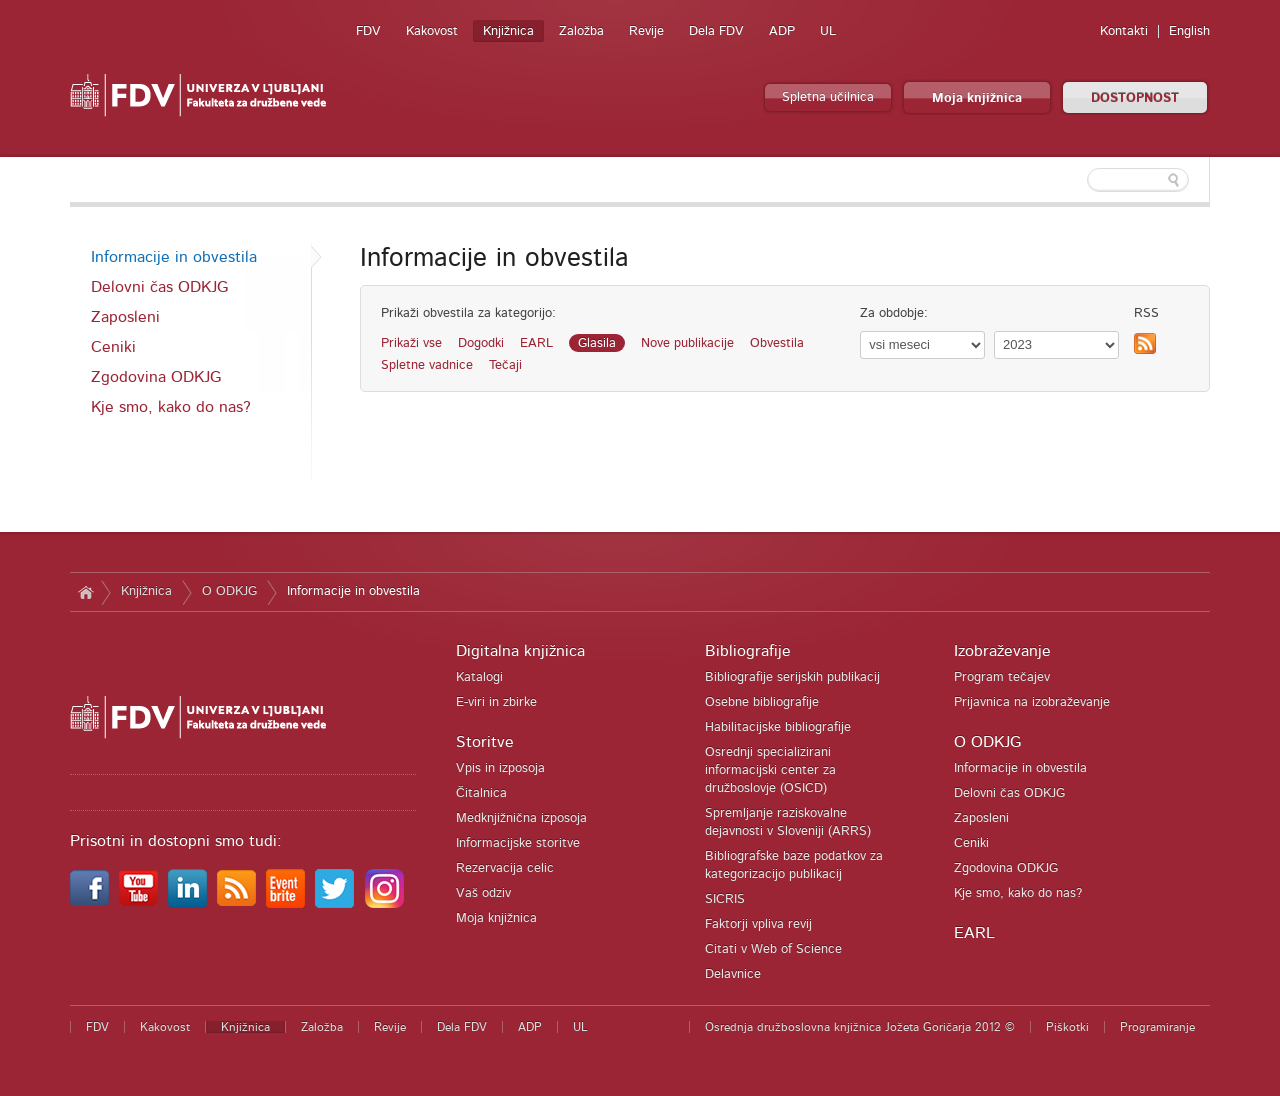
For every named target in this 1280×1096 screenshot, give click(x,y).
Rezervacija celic (505, 868)
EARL (536, 343)
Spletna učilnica (828, 97)
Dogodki (481, 343)
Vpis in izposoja (500, 768)
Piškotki (1067, 1027)
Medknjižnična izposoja (521, 818)
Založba (581, 31)
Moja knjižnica (977, 98)
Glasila (597, 343)
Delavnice (733, 974)
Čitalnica (481, 793)
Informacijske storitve (518, 843)
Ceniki (113, 347)
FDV (368, 31)
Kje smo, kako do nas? (171, 407)
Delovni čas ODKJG (159, 287)
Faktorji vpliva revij (758, 924)
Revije (646, 31)
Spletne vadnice (427, 365)
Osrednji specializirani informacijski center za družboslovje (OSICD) (770, 770)
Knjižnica (508, 31)
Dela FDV (716, 31)
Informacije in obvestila (174, 257)
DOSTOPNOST (1135, 98)
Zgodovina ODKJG (156, 377)
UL (828, 31)
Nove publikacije (687, 343)
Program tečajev (1002, 677)
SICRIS (725, 899)
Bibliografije (748, 651)
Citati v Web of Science (773, 949)
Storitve (485, 742)
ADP (782, 31)
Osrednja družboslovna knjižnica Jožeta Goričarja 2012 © (860, 1027)
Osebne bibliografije (762, 702)
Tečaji (505, 365)
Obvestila (777, 343)
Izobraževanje (1002, 651)
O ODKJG (229, 591)
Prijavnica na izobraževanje (1032, 702)
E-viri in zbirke (496, 702)
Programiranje (1157, 1027)
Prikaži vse (411, 343)
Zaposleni (125, 317)
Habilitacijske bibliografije (778, 727)
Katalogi (479, 677)
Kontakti (1124, 31)
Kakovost (432, 31)
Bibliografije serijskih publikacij (792, 677)
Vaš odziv (483, 893)
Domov (85, 592)
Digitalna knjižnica (520, 651)
